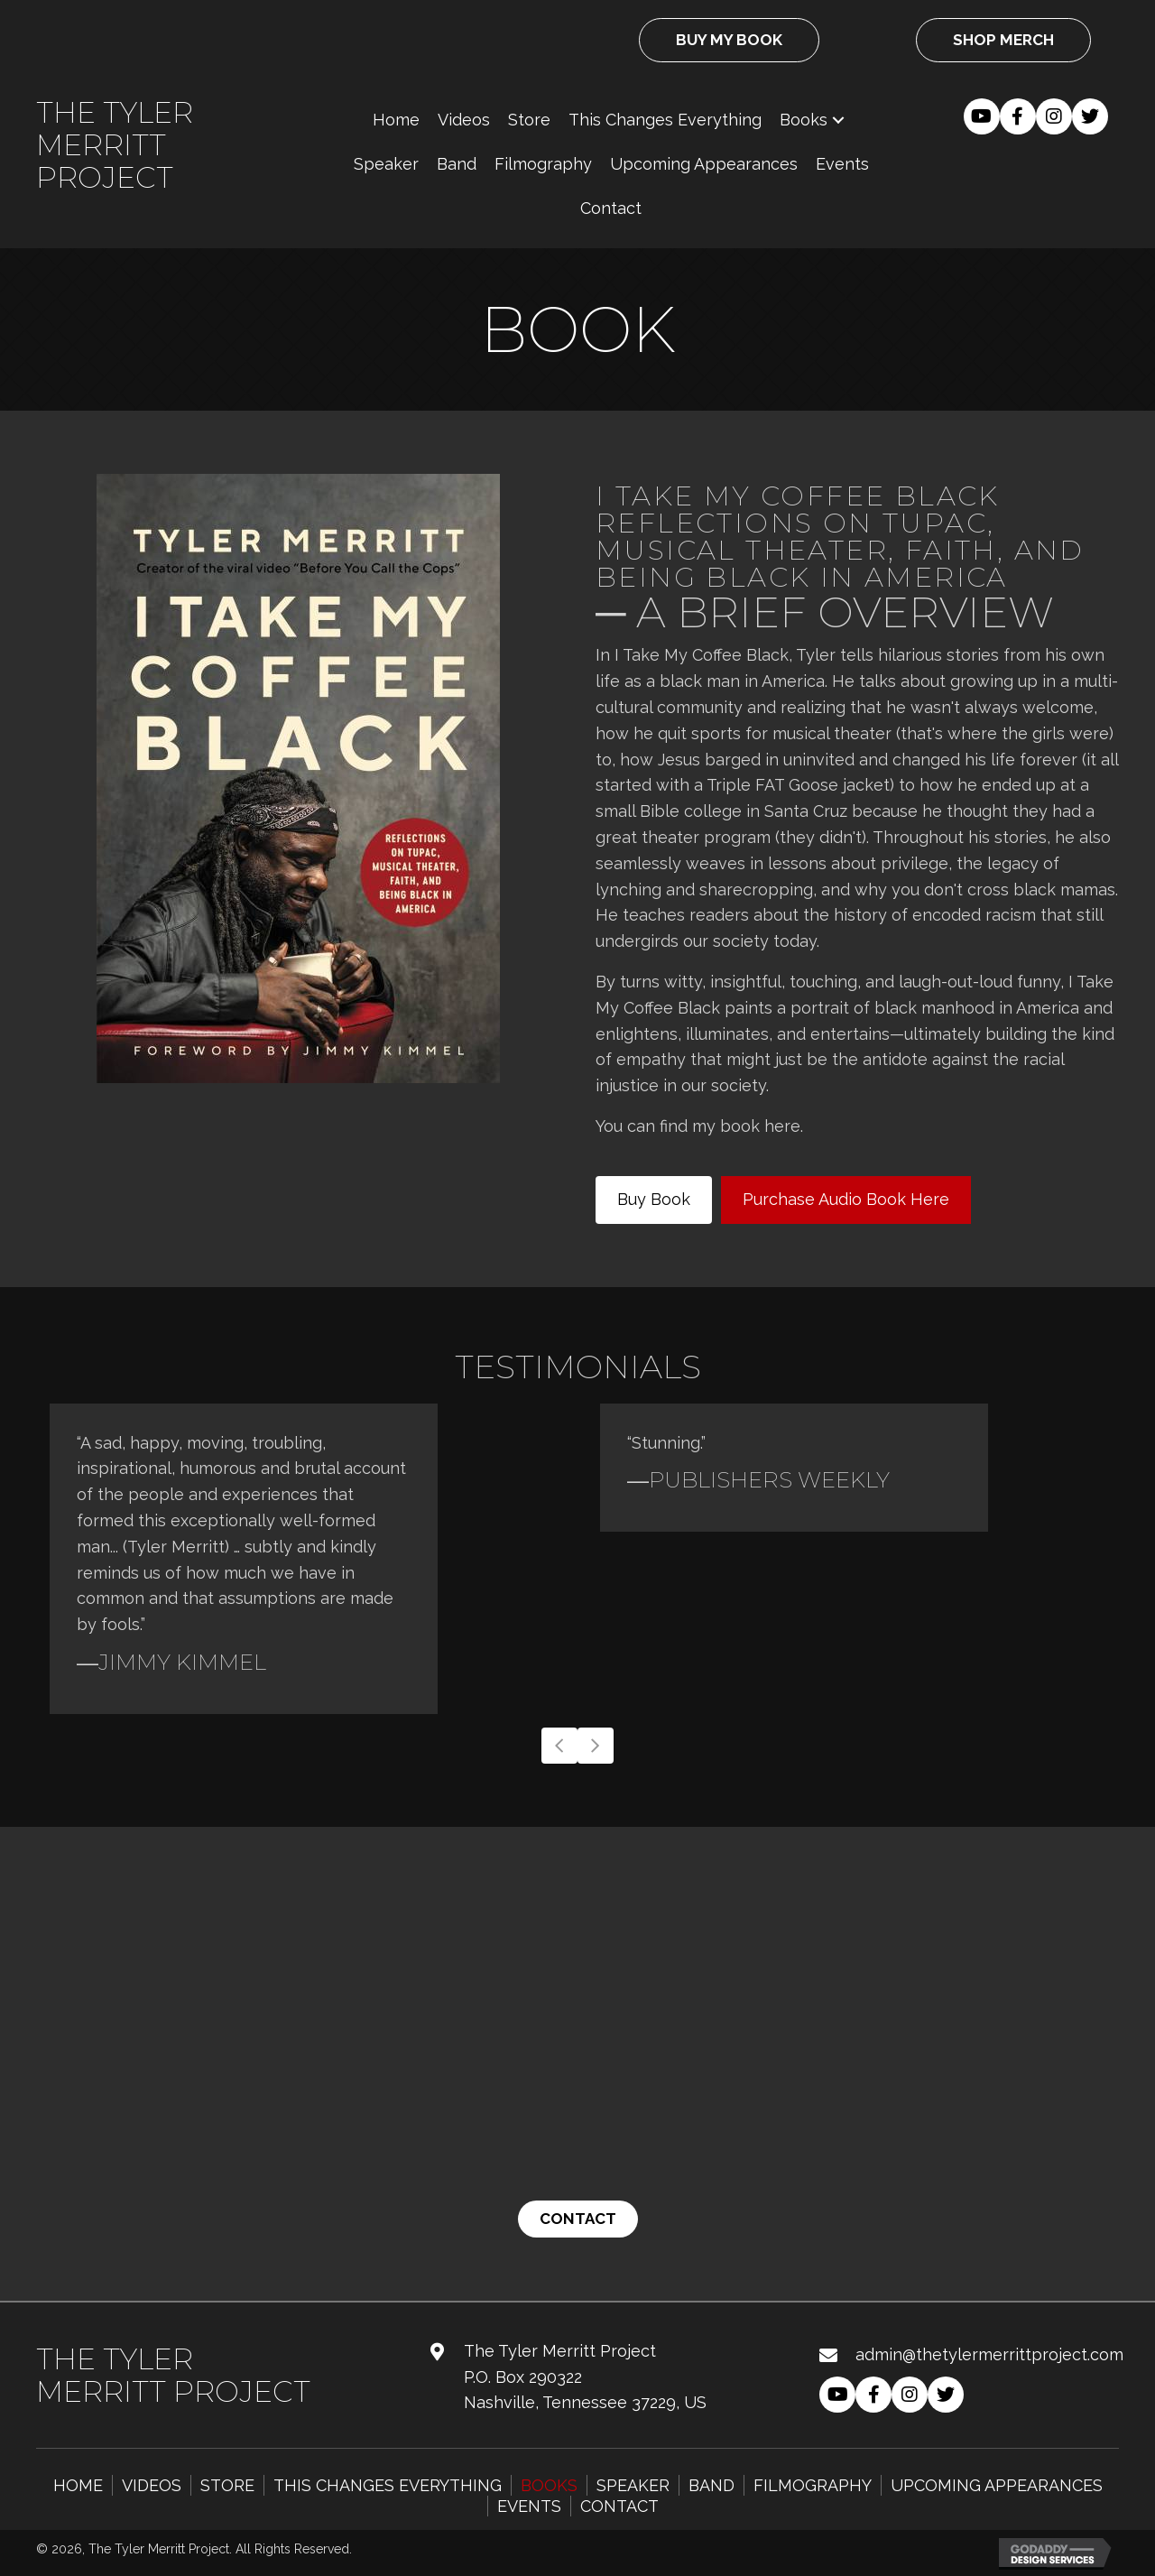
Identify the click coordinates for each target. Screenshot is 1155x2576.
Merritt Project (104, 161)
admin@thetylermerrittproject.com (989, 2354)
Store (227, 2485)
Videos (151, 2485)
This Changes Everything (387, 2485)
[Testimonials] (577, 1559)
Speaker (633, 2485)
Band (711, 2485)
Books (549, 2485)
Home (78, 2485)
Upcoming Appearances (997, 2485)
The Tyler (114, 112)
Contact (619, 2506)
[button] (838, 120)
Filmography (812, 2485)
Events (529, 2506)
